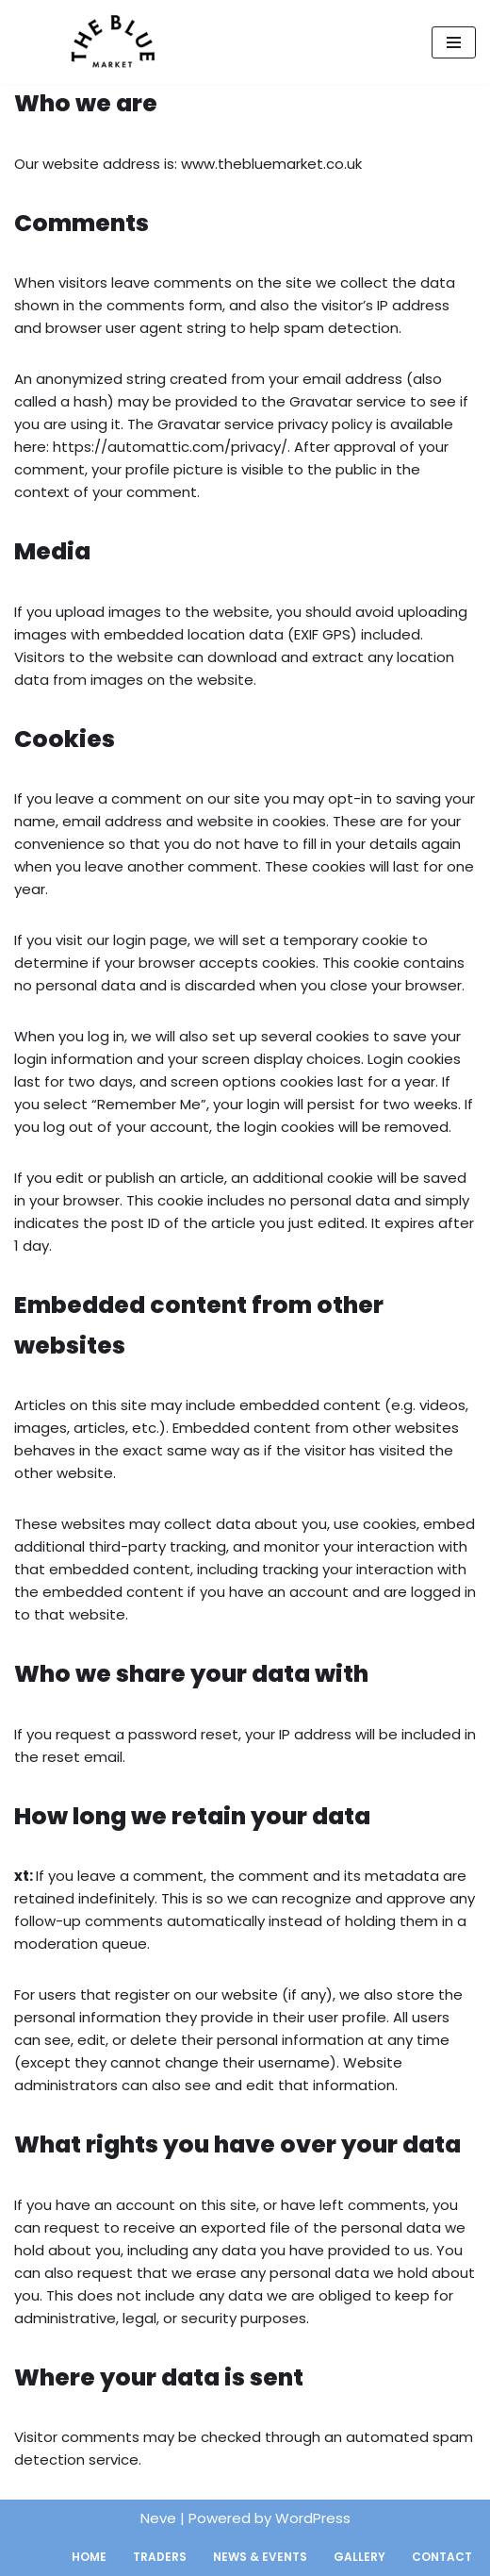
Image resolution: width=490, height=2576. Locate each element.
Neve (158, 2518)
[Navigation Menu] (454, 42)
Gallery (359, 2557)
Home (89, 2557)
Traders (160, 2557)
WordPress (313, 2518)
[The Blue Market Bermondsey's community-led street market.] (108, 42)
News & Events (260, 2557)
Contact (442, 2557)
